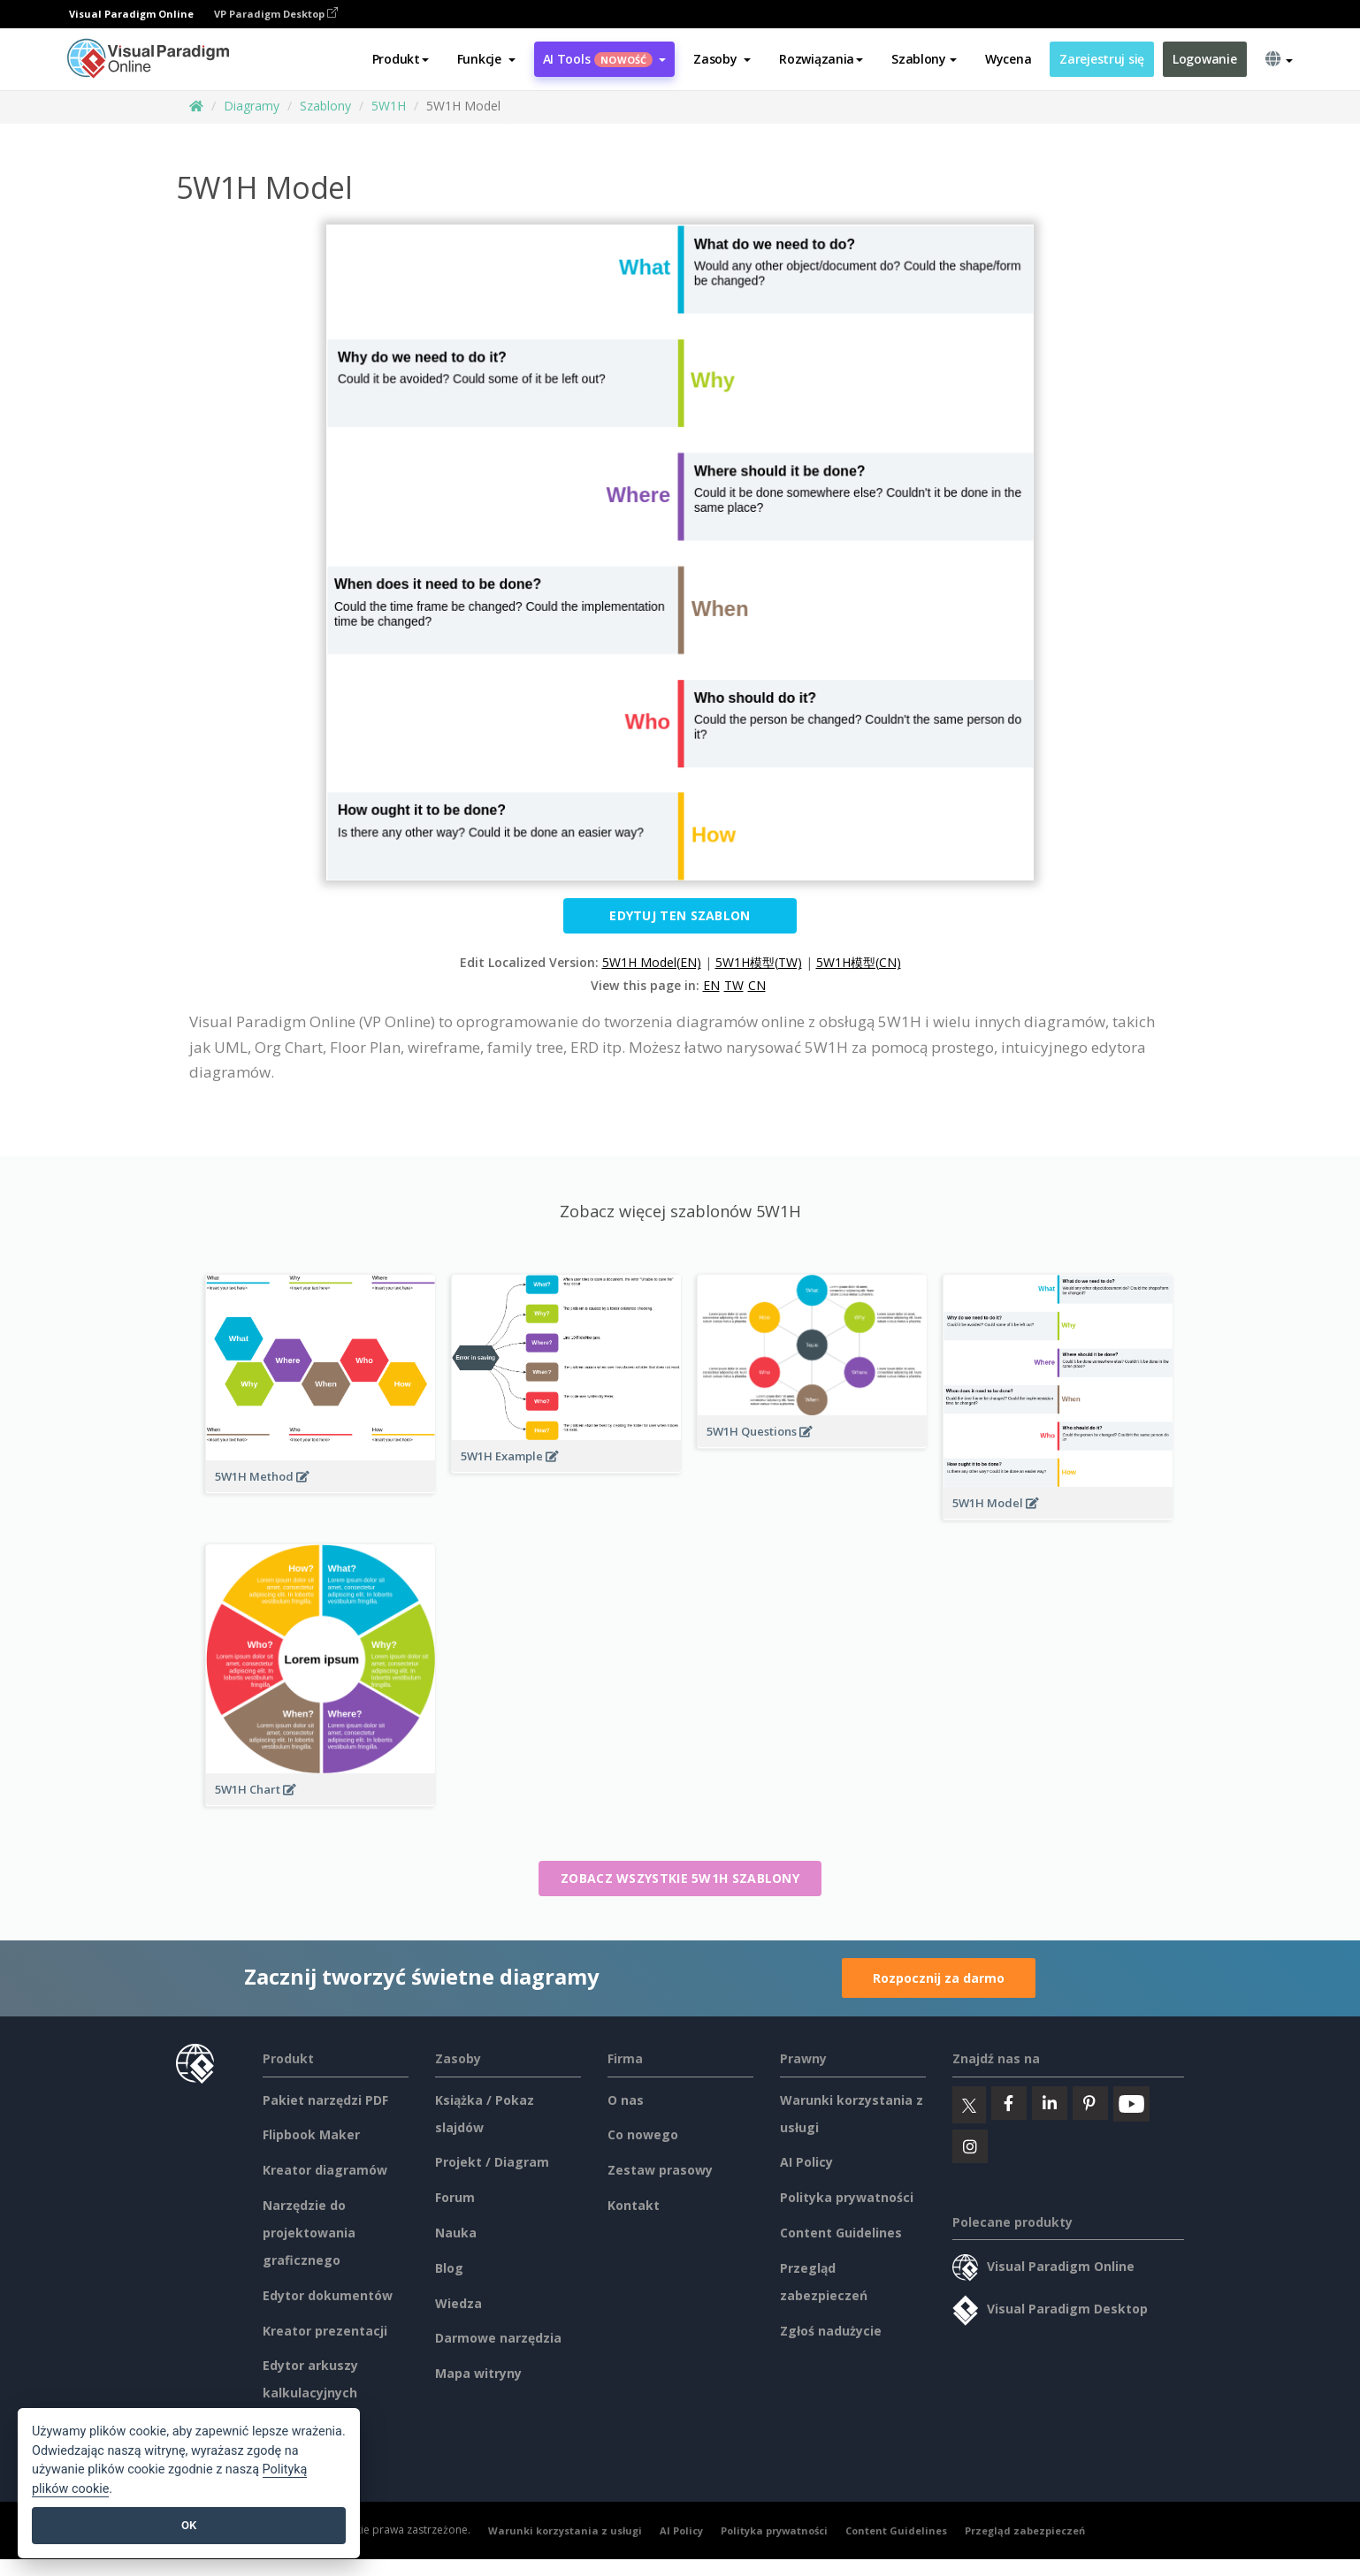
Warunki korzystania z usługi (565, 2530)
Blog (449, 2268)
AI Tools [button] (605, 58)
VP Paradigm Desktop (276, 13)
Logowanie (1204, 58)
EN (711, 985)
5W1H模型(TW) (758, 962)
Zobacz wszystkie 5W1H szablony (680, 1878)
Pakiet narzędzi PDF (325, 2100)
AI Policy (806, 2161)
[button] (486, 59)
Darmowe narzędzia (498, 2337)
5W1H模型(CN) (858, 962)
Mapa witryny (478, 2373)
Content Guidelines (841, 2232)
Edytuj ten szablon (679, 915)
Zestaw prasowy (660, 2169)
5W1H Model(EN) (651, 962)
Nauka (456, 2232)
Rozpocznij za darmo (939, 1978)
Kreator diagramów (325, 2169)
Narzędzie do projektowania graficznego (309, 2232)
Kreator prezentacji (325, 2330)
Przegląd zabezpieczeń (1025, 2530)
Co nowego (642, 2134)
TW (734, 985)
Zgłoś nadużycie (831, 2330)
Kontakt (633, 2205)
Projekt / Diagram (492, 2161)
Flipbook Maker (311, 2134)
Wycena (1008, 58)
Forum (455, 2197)
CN (757, 985)
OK (188, 2525)
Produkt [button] (400, 58)
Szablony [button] (924, 58)
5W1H (388, 105)
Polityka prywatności (846, 2197)
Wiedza (458, 2303)
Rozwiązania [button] (821, 58)
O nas (625, 2100)
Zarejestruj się (1101, 58)
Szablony (325, 105)
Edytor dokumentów (328, 2295)
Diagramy (251, 105)
